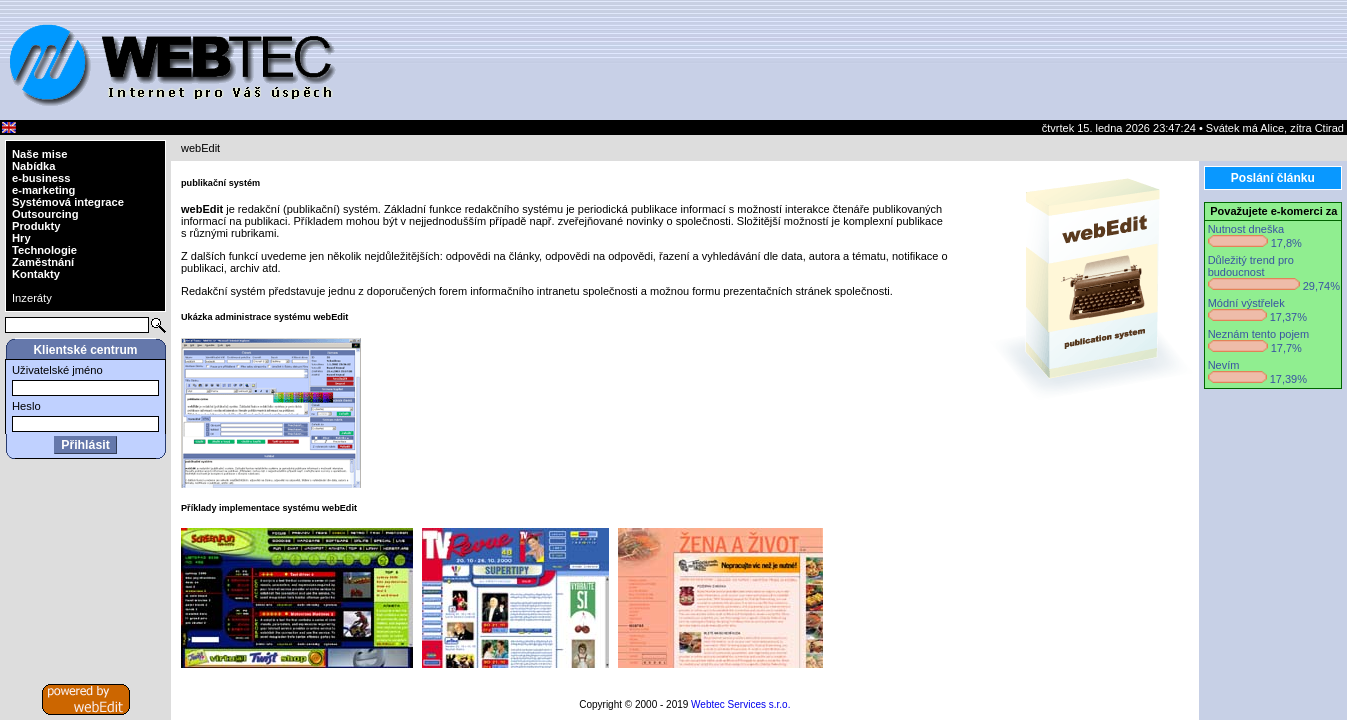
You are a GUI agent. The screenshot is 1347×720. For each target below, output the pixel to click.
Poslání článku (1273, 178)
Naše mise (39, 154)
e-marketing (43, 190)
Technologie (44, 250)
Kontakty (36, 274)
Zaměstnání (43, 262)
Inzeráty (32, 298)
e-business (41, 178)
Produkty (36, 226)
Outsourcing (45, 214)
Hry (21, 238)
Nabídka (34, 166)
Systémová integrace (68, 202)
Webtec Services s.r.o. (740, 704)
